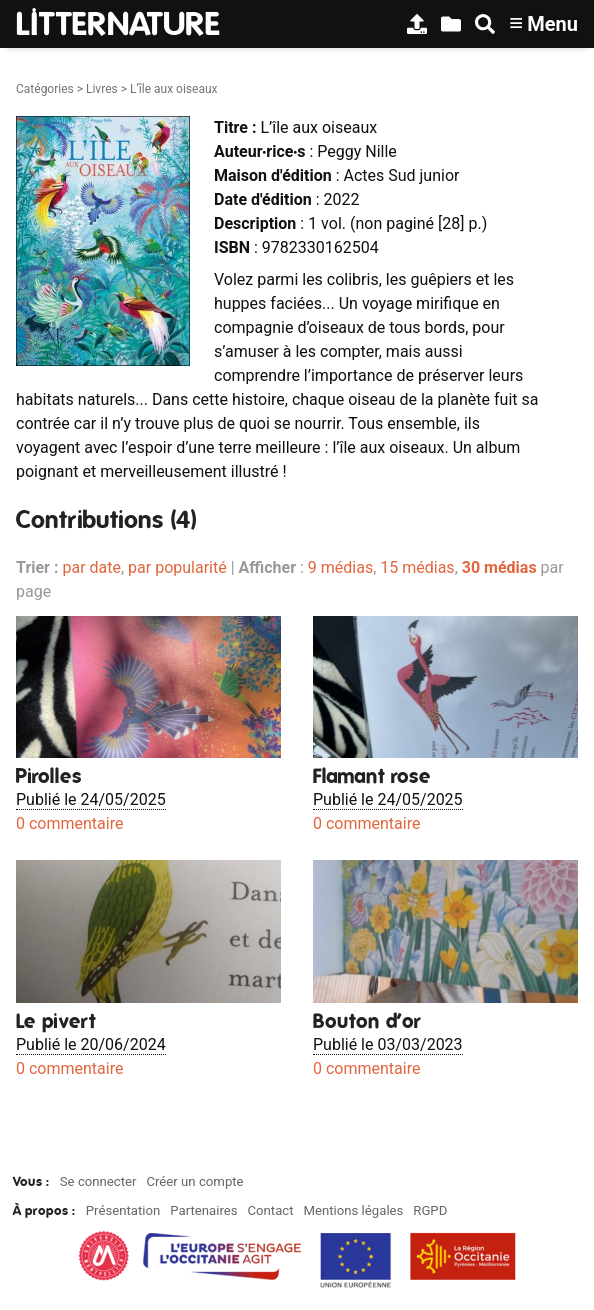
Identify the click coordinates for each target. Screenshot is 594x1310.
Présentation (123, 1210)
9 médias (340, 567)
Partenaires (203, 1210)
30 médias (499, 567)
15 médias (417, 567)
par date (91, 567)
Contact (270, 1210)
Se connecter (98, 1181)
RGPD (430, 1210)
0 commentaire (69, 823)
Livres (102, 89)
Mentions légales (353, 1210)
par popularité (177, 567)
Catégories (45, 89)
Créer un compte (194, 1181)
